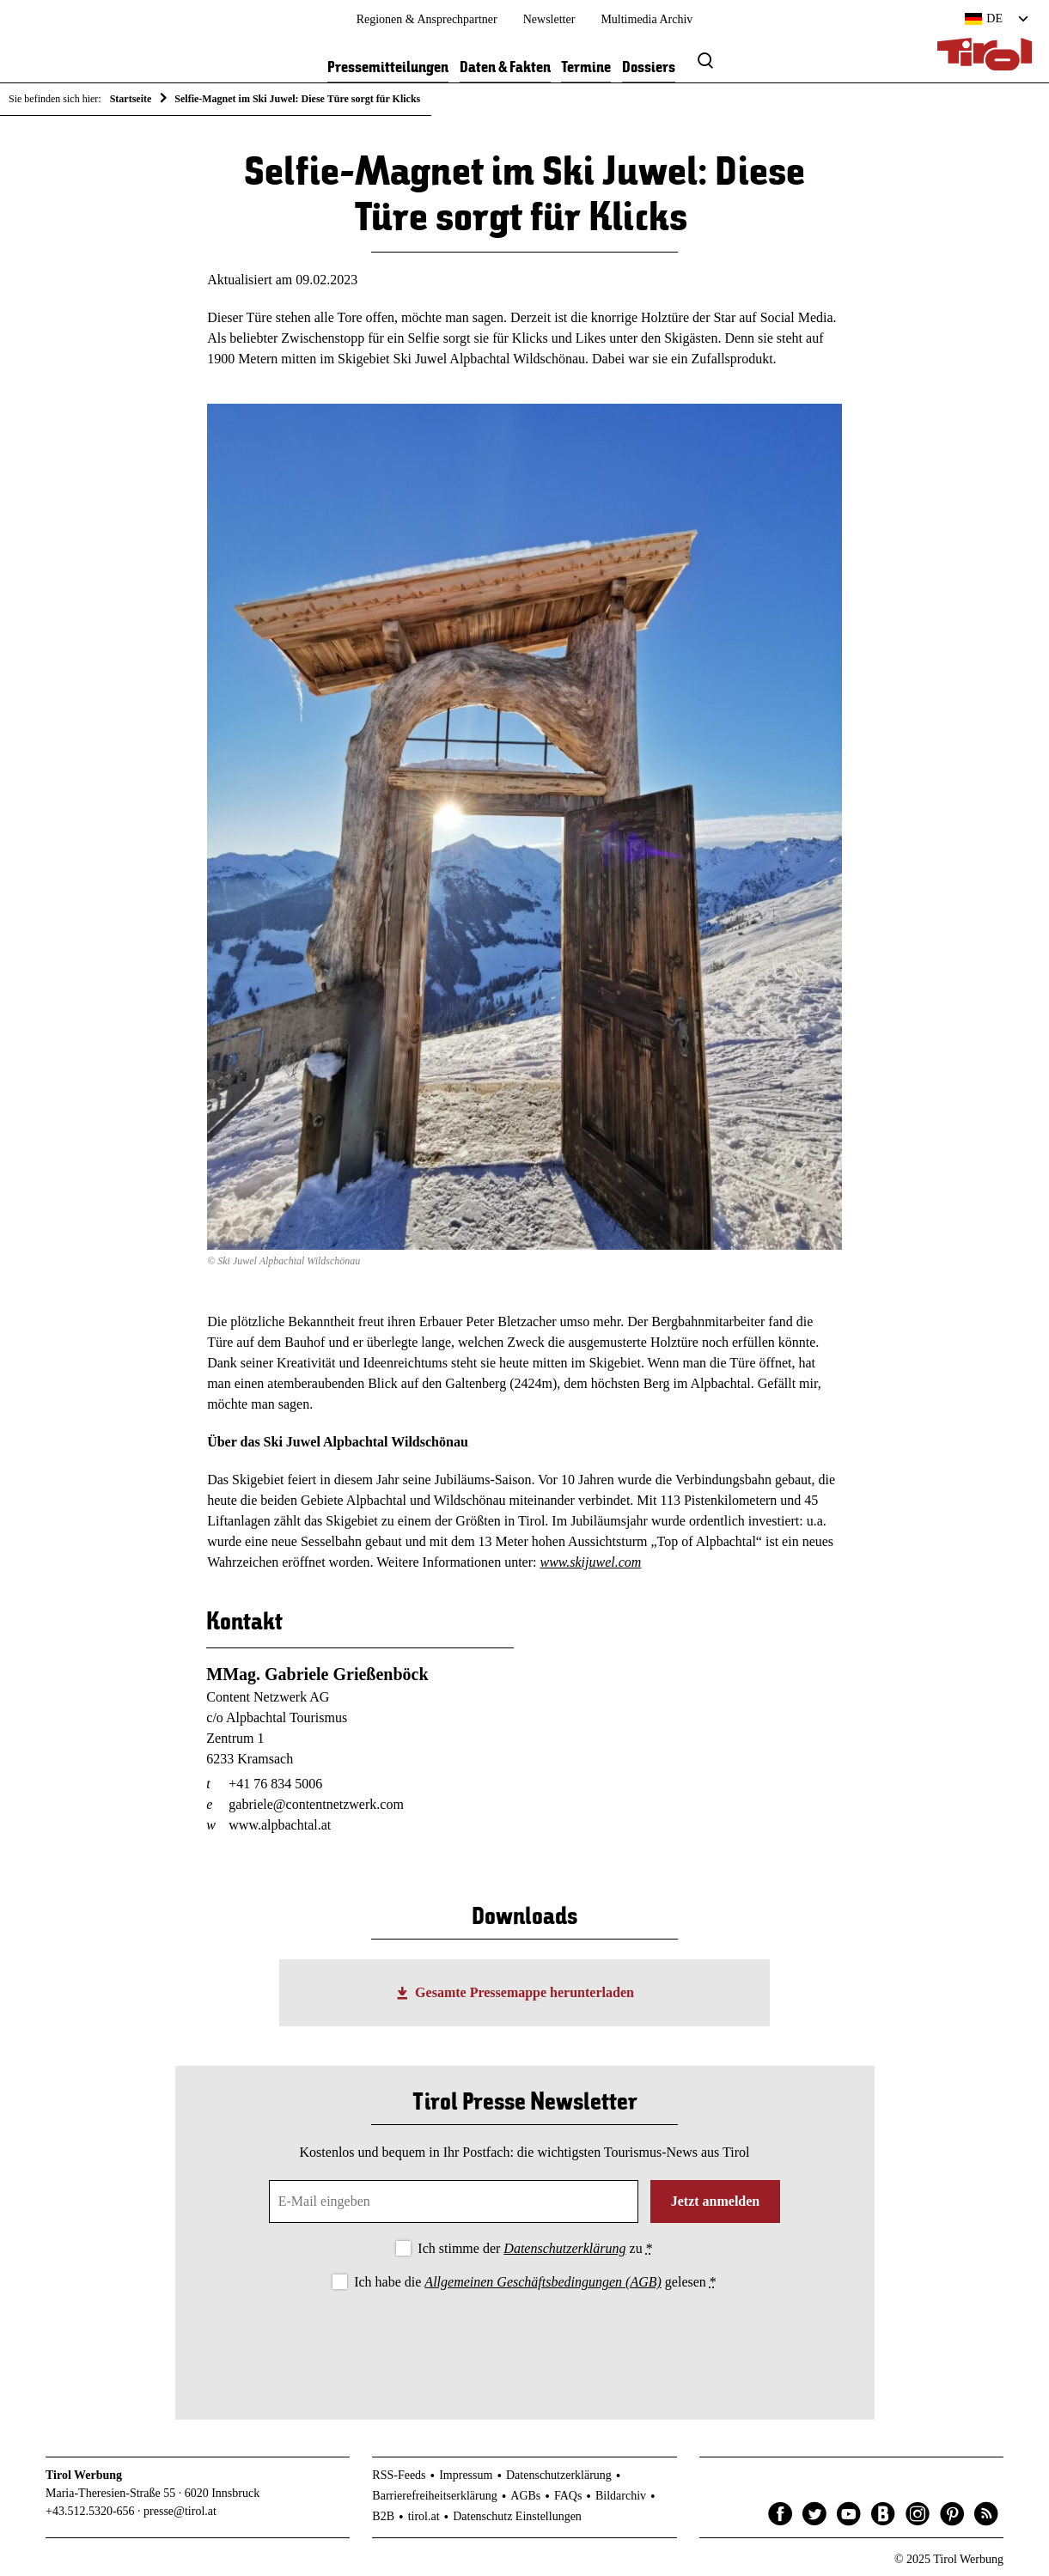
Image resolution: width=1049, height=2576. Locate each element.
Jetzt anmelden (715, 2201)
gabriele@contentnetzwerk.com (316, 1804)
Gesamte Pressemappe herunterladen (524, 1992)
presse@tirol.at (180, 2511)
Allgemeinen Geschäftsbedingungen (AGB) (542, 2282)
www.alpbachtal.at (280, 1825)
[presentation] (525, 2340)
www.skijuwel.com (590, 1562)
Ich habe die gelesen (535, 2282)
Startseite (131, 99)
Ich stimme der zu (535, 2248)
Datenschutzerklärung (564, 2248)
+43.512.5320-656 (90, 2511)
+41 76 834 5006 (275, 1783)
